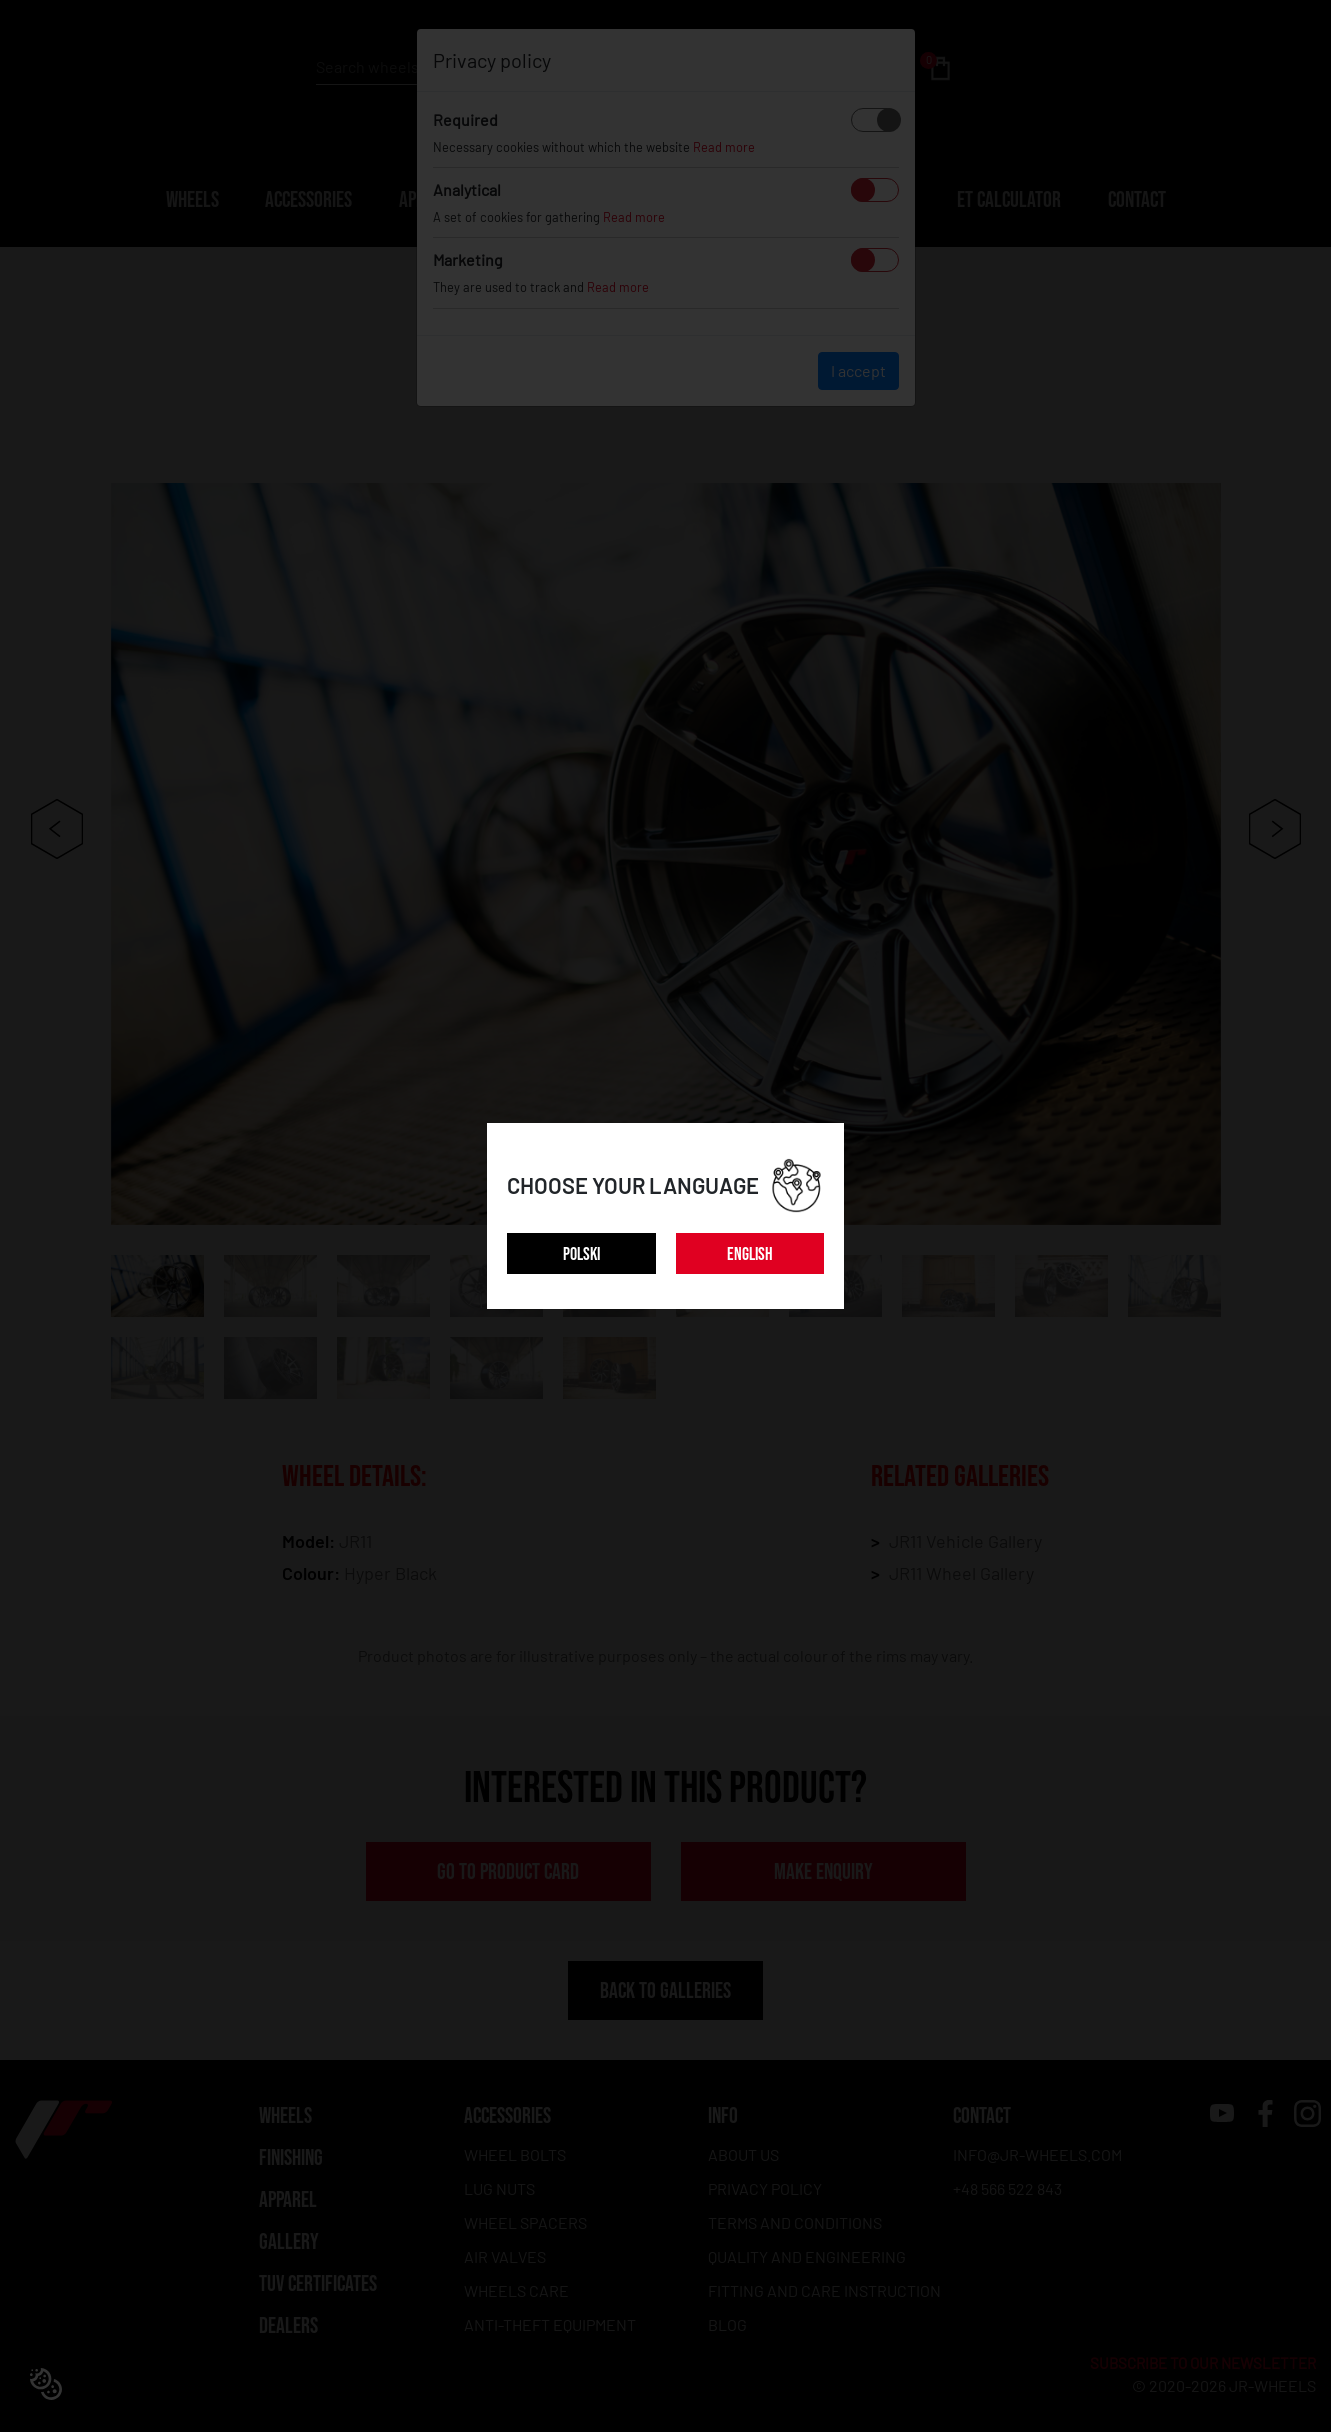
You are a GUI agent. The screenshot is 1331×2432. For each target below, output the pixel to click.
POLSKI (581, 1254)
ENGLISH (750, 1254)
